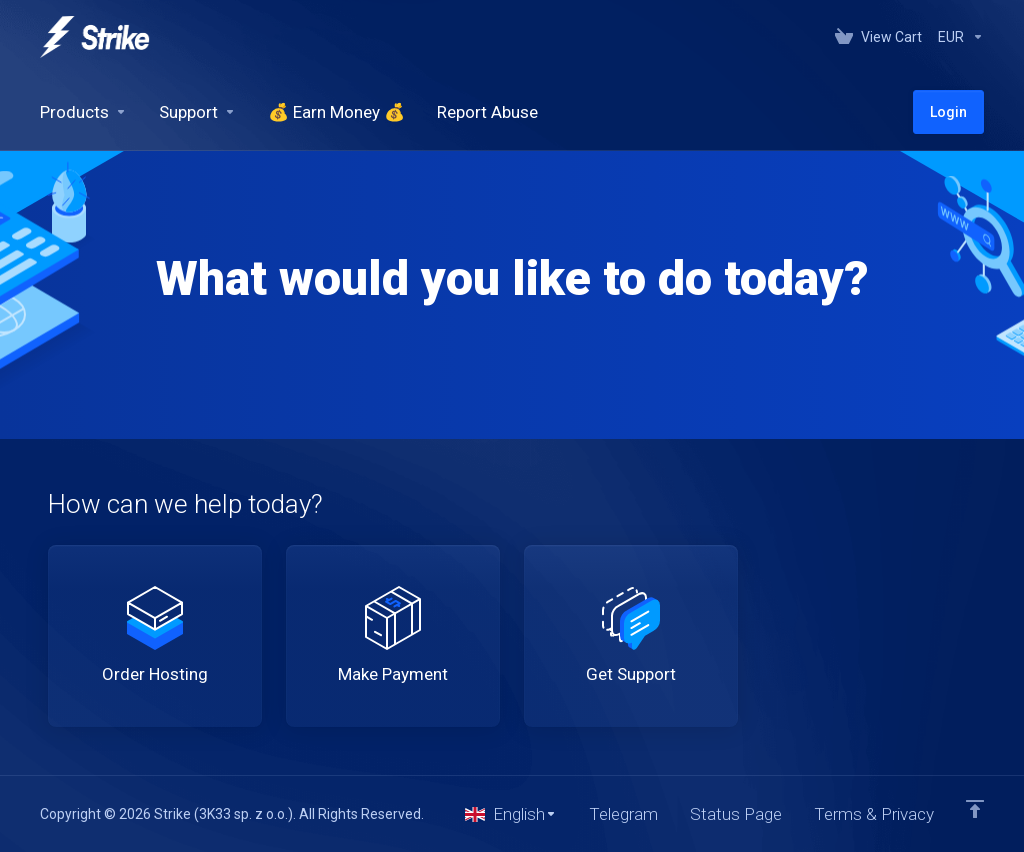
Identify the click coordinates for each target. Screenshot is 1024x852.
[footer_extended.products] (83, 112)
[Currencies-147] (957, 37)
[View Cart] (878, 37)
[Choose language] (511, 814)
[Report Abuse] (487, 112)
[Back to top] (975, 809)
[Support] (197, 112)
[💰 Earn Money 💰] (336, 112)
